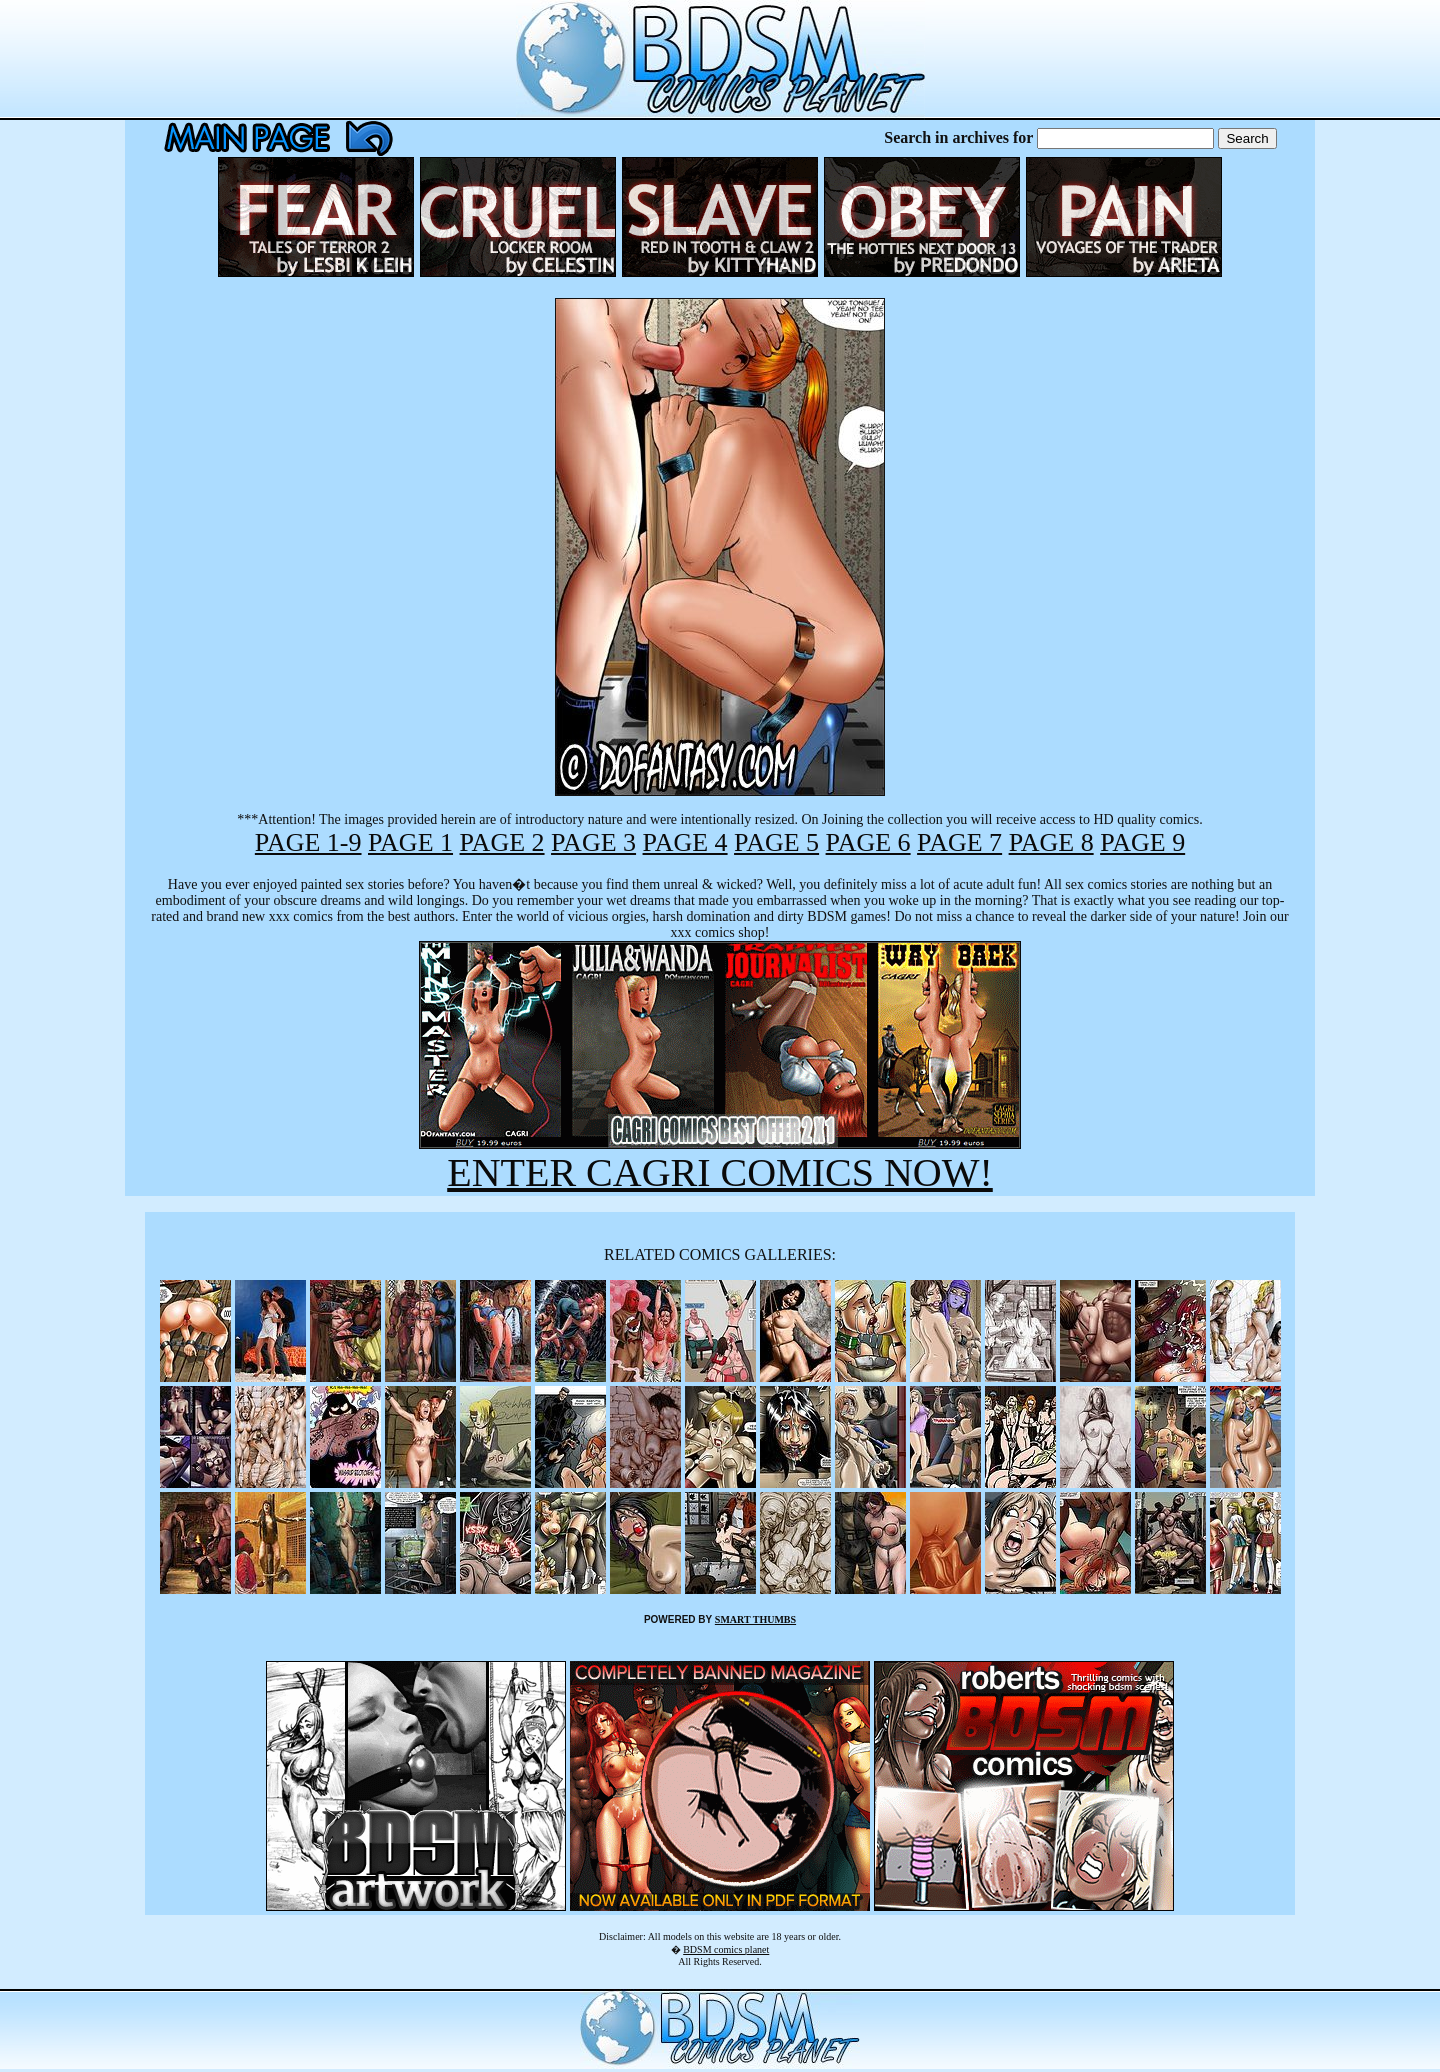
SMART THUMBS (755, 1619)
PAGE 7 (959, 842)
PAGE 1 (410, 842)
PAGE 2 (502, 842)
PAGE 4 (685, 842)
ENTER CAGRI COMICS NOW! (720, 1172)
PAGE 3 (593, 842)
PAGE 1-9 (308, 842)
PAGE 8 (1051, 842)
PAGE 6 (868, 842)
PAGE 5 (776, 842)
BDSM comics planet (726, 1949)
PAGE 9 (1142, 842)
